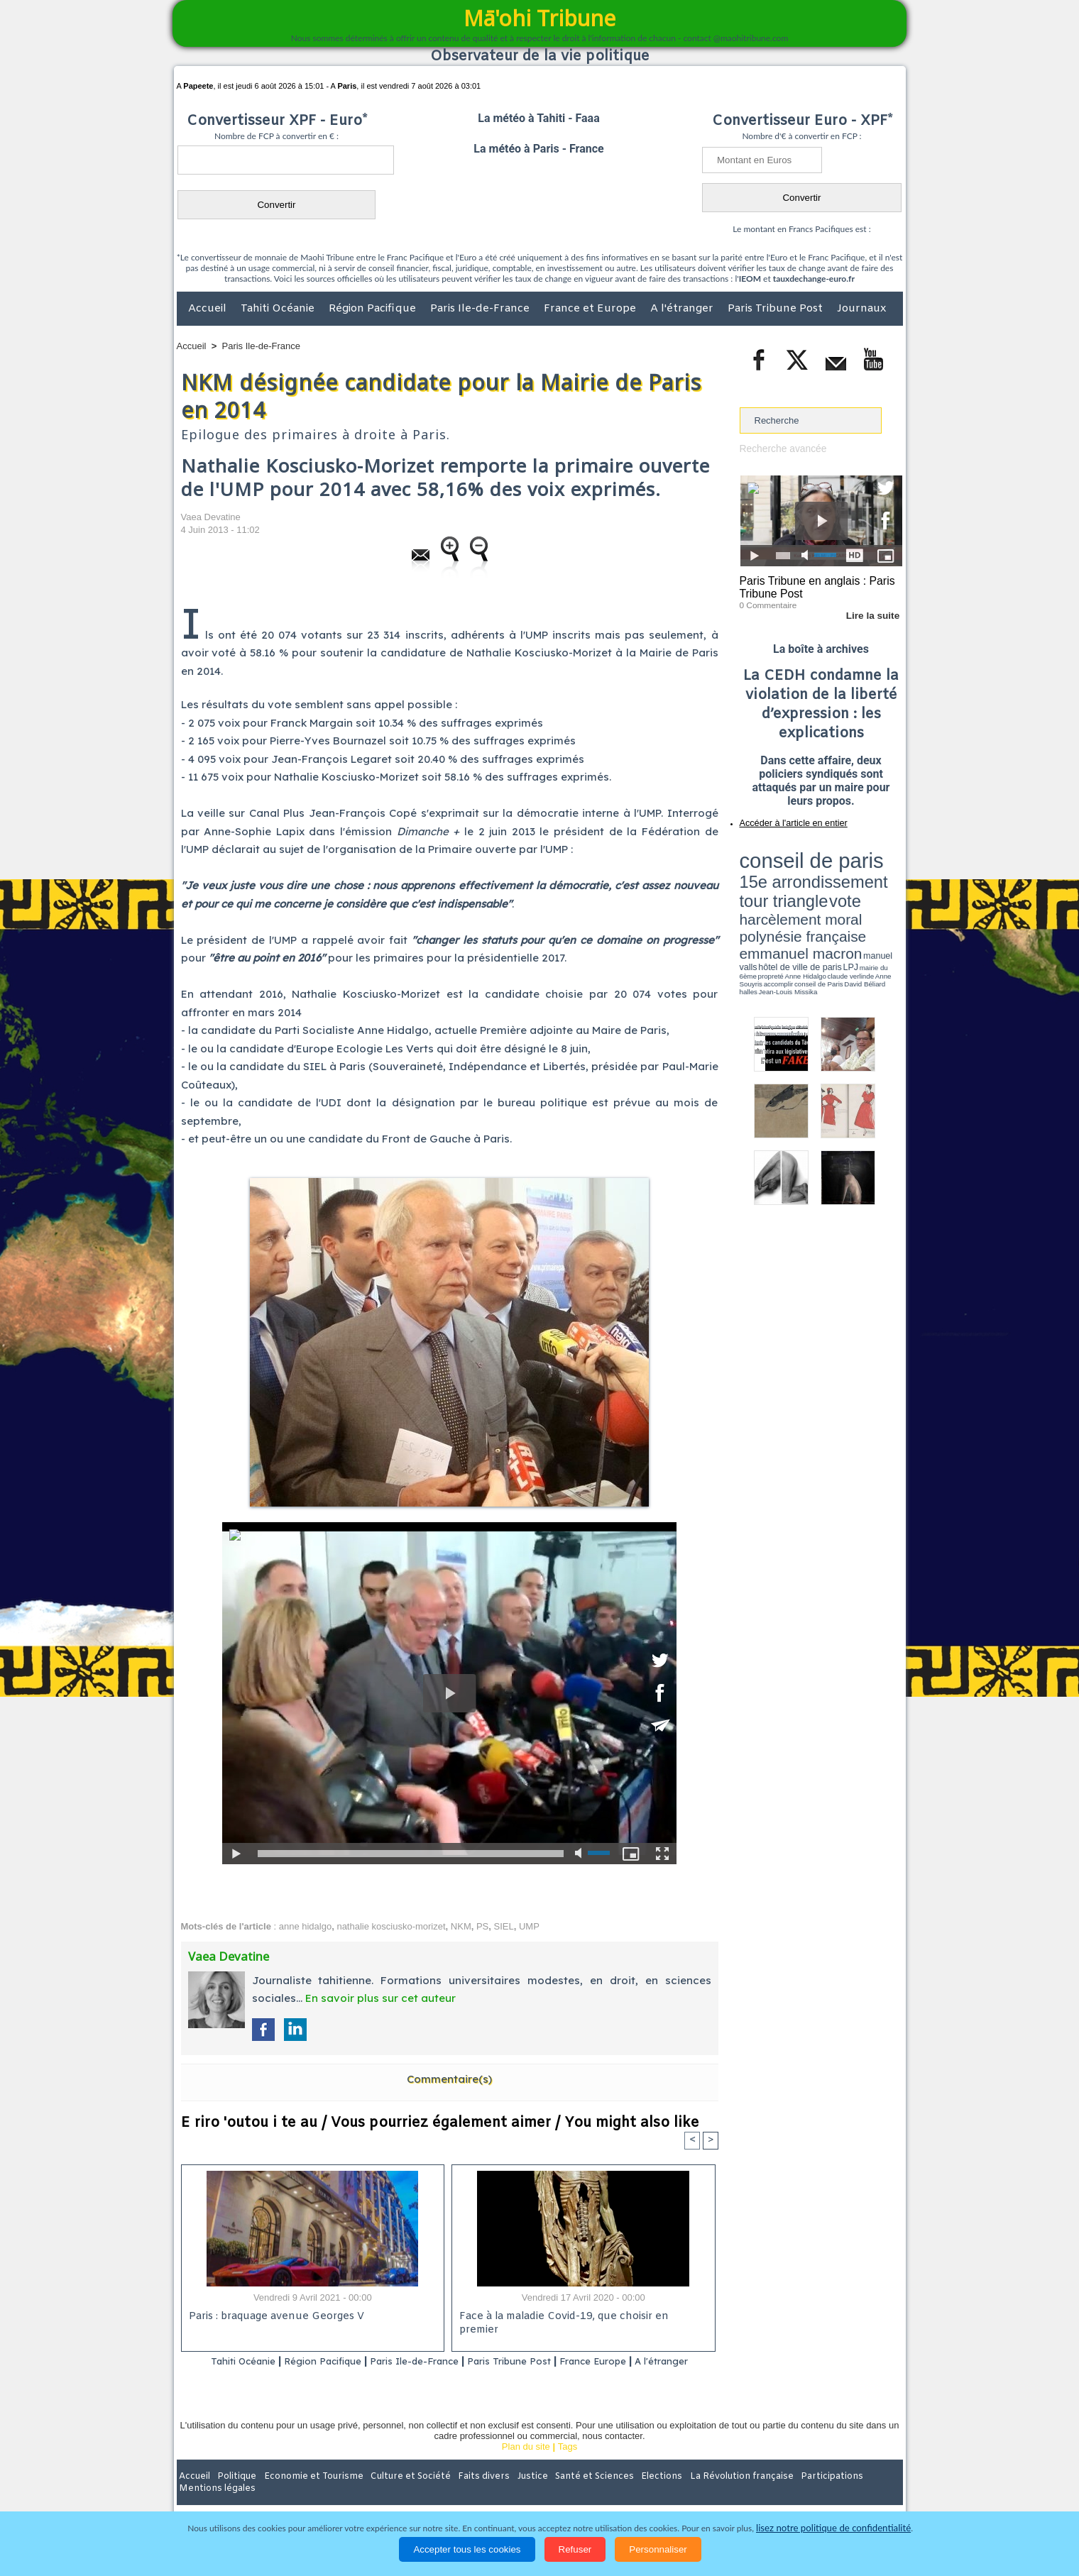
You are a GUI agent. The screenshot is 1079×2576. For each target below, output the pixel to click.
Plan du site (526, 2465)
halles (803, 901)
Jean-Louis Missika (827, 901)
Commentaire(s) (449, 2079)
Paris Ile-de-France (481, 309)
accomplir (889, 896)
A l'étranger (683, 309)
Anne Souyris (867, 896)
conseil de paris (784, 852)
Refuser (575, 2549)
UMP (529, 1926)
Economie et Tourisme (307, 2494)
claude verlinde (838, 896)
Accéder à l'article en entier (786, 819)
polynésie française (855, 876)
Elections (633, 2494)
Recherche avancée (781, 448)
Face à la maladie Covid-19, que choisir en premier (581, 2317)
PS (482, 1926)
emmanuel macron (777, 887)
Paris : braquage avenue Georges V (274, 2317)
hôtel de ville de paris (873, 889)
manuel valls (831, 889)
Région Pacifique (374, 309)
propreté (788, 896)
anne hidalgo (305, 1926)
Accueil (208, 309)
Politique (234, 2494)
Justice (512, 2494)
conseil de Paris (754, 901)
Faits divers (467, 2494)
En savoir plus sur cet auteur (380, 1998)
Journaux (861, 309)
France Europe (640, 2361)
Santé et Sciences (570, 2494)
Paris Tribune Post (777, 309)
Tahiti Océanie (279, 309)
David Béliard (783, 901)
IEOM (750, 278)
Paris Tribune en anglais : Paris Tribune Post (813, 586)
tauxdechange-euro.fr (814, 278)
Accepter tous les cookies (466, 2549)
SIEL (504, 1926)
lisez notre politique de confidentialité (833, 2528)
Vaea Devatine (211, 517)
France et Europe (591, 309)
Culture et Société (398, 2494)
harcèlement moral (777, 876)
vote (877, 865)
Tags (567, 2465)
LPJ (744, 896)
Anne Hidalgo (810, 896)
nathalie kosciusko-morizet (390, 1926)
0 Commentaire (766, 602)
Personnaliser (658, 2549)
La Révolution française (708, 2494)
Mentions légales (863, 2494)
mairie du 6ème (764, 896)
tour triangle (839, 865)
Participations (793, 2494)
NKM (461, 1926)
